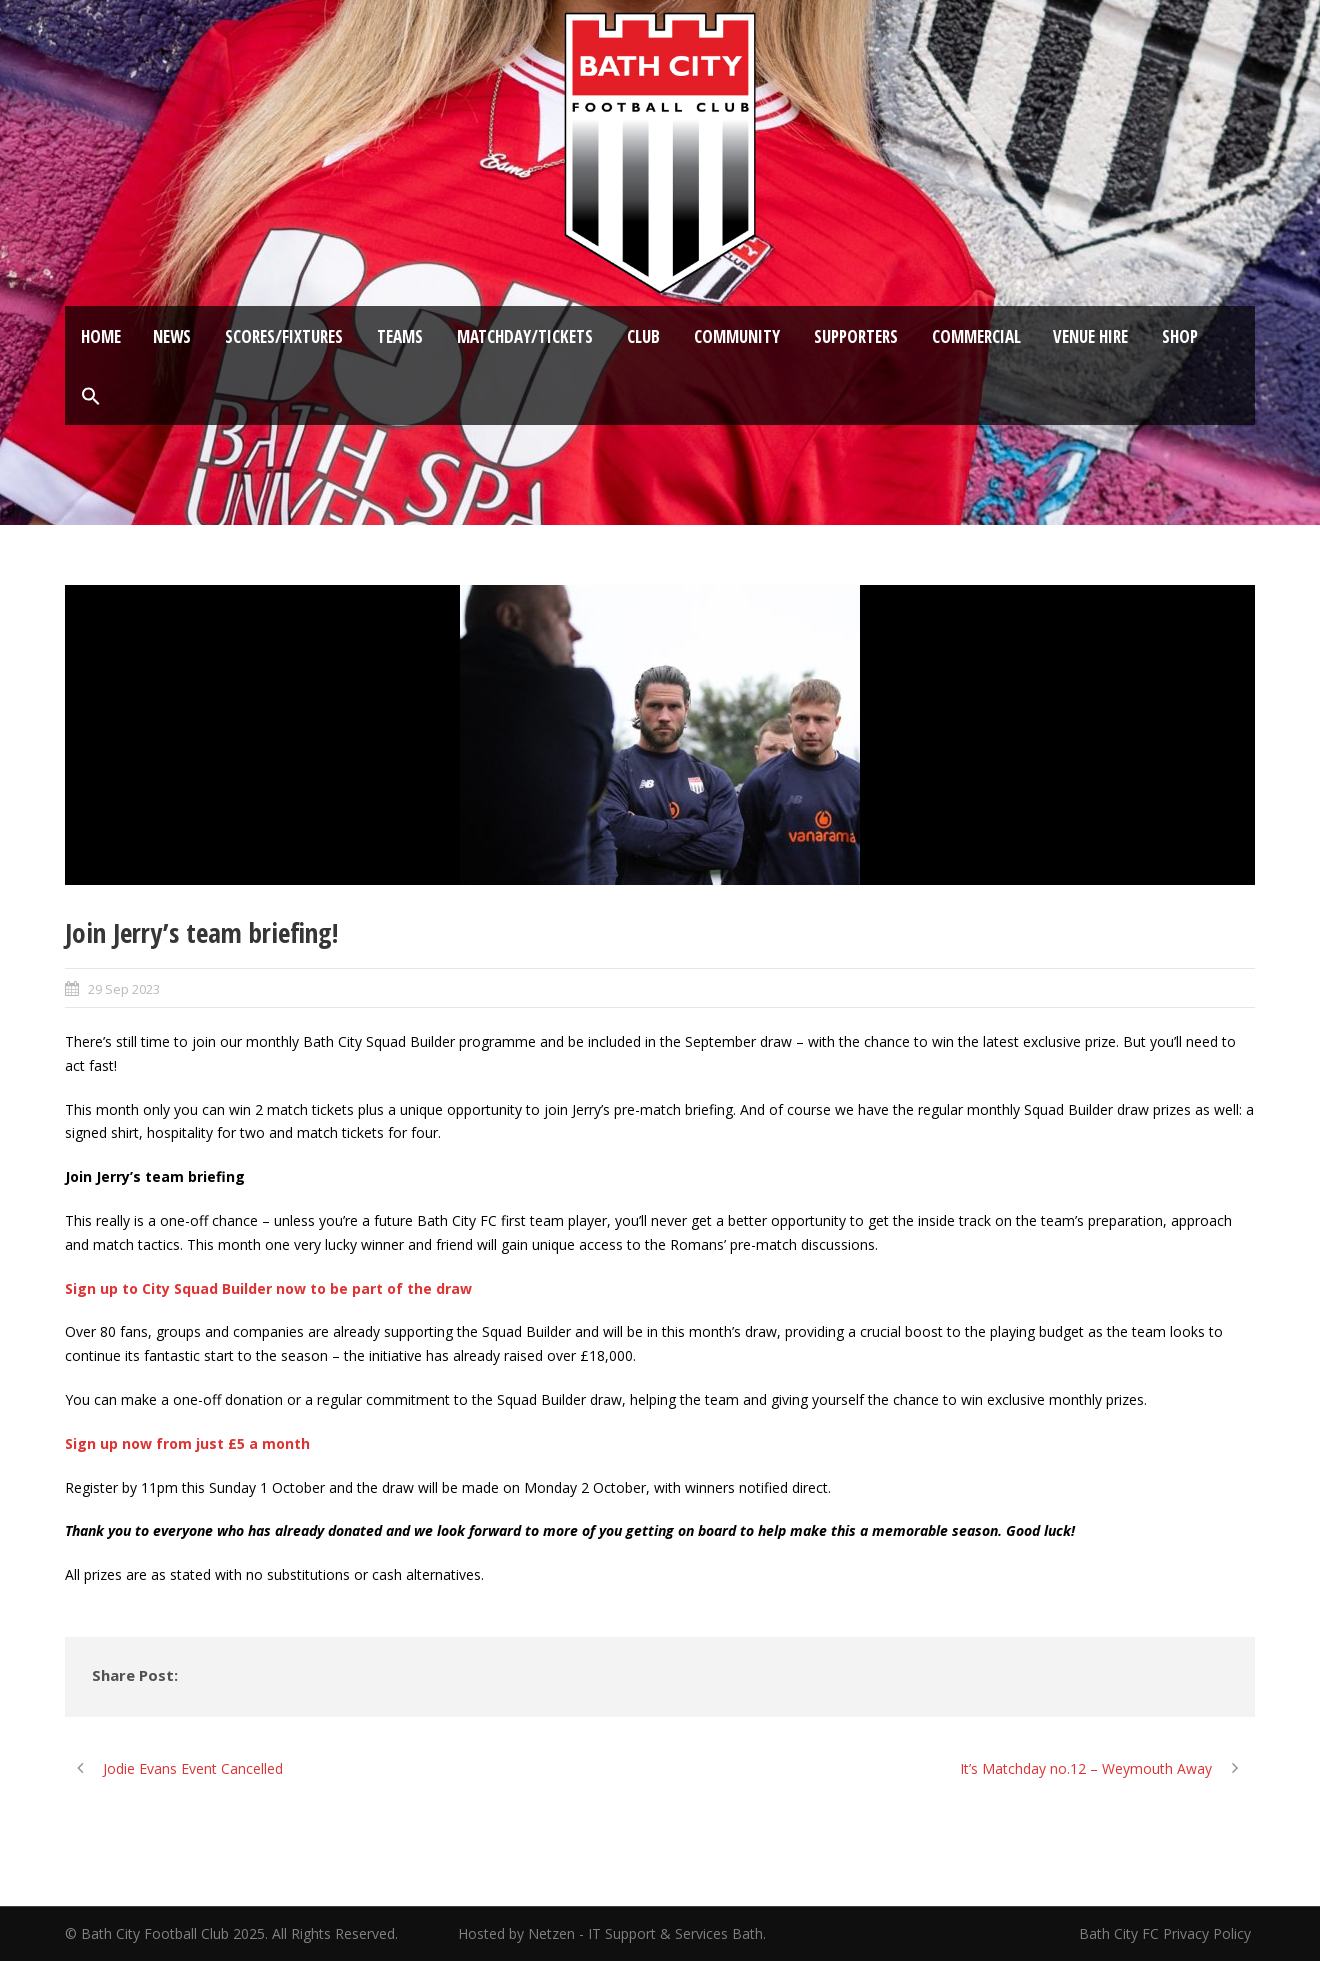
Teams (400, 336)
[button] (91, 397)
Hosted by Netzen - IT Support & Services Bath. (612, 1933)
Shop (1180, 336)
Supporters (856, 336)
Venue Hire (1090, 336)
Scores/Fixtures (284, 336)
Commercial (976, 336)
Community (737, 336)
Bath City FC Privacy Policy (1167, 1933)
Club (643, 336)
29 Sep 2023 (124, 989)
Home (101, 336)
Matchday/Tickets (525, 336)
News (172, 336)
